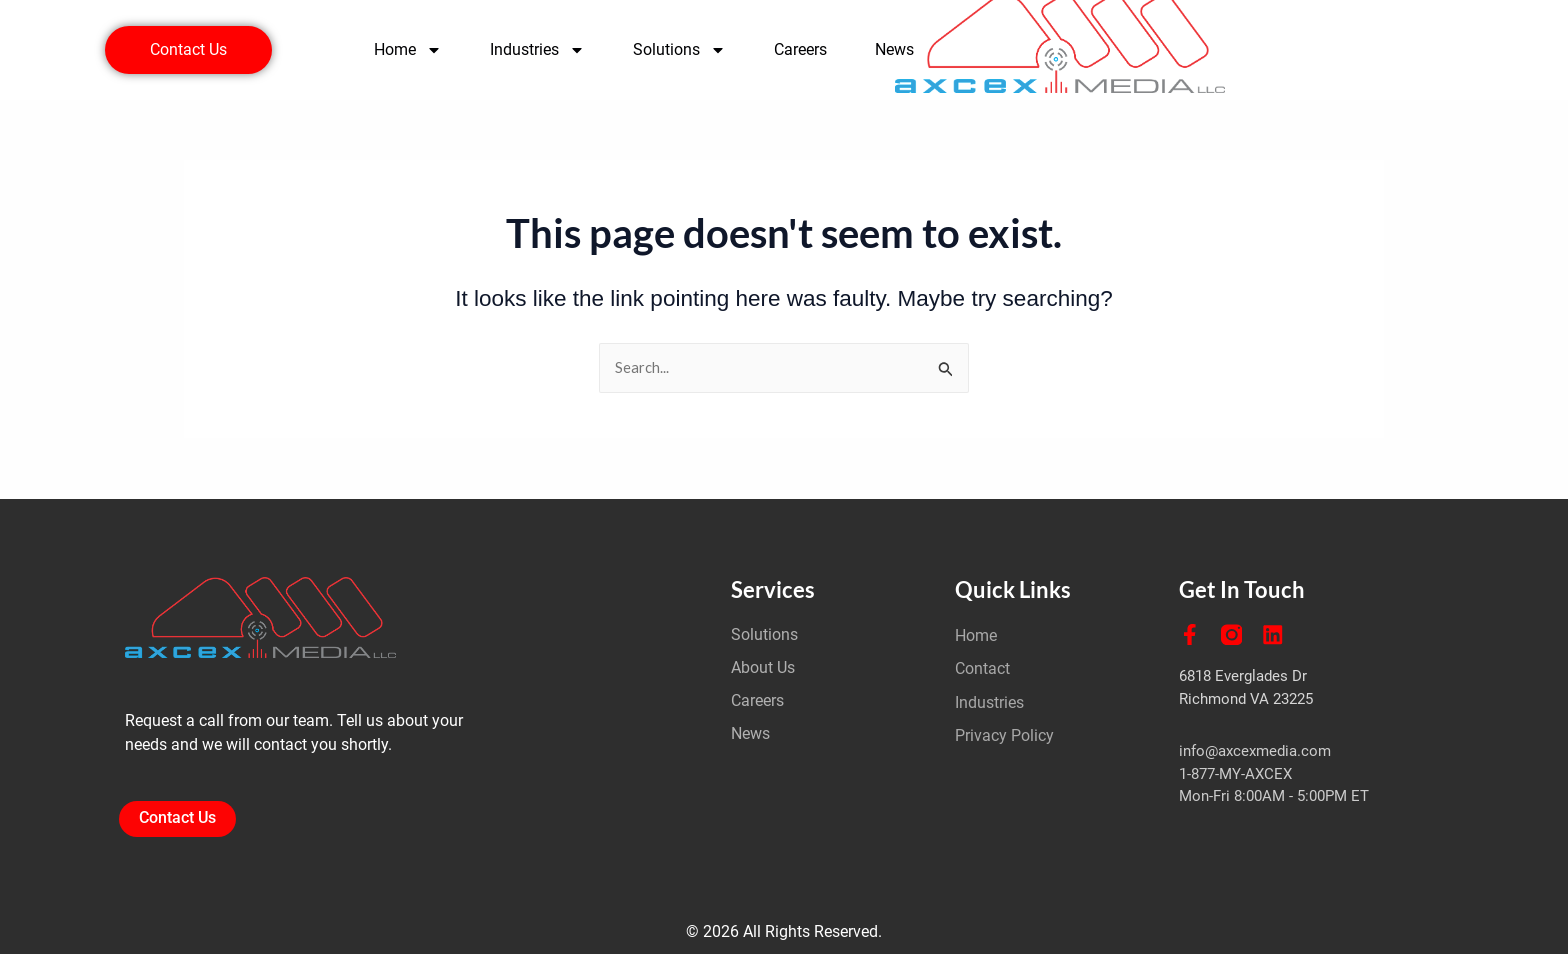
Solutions (679, 50)
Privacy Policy (1004, 736)
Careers (800, 49)
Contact (982, 668)
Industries (537, 50)
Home (408, 50)
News (894, 49)
